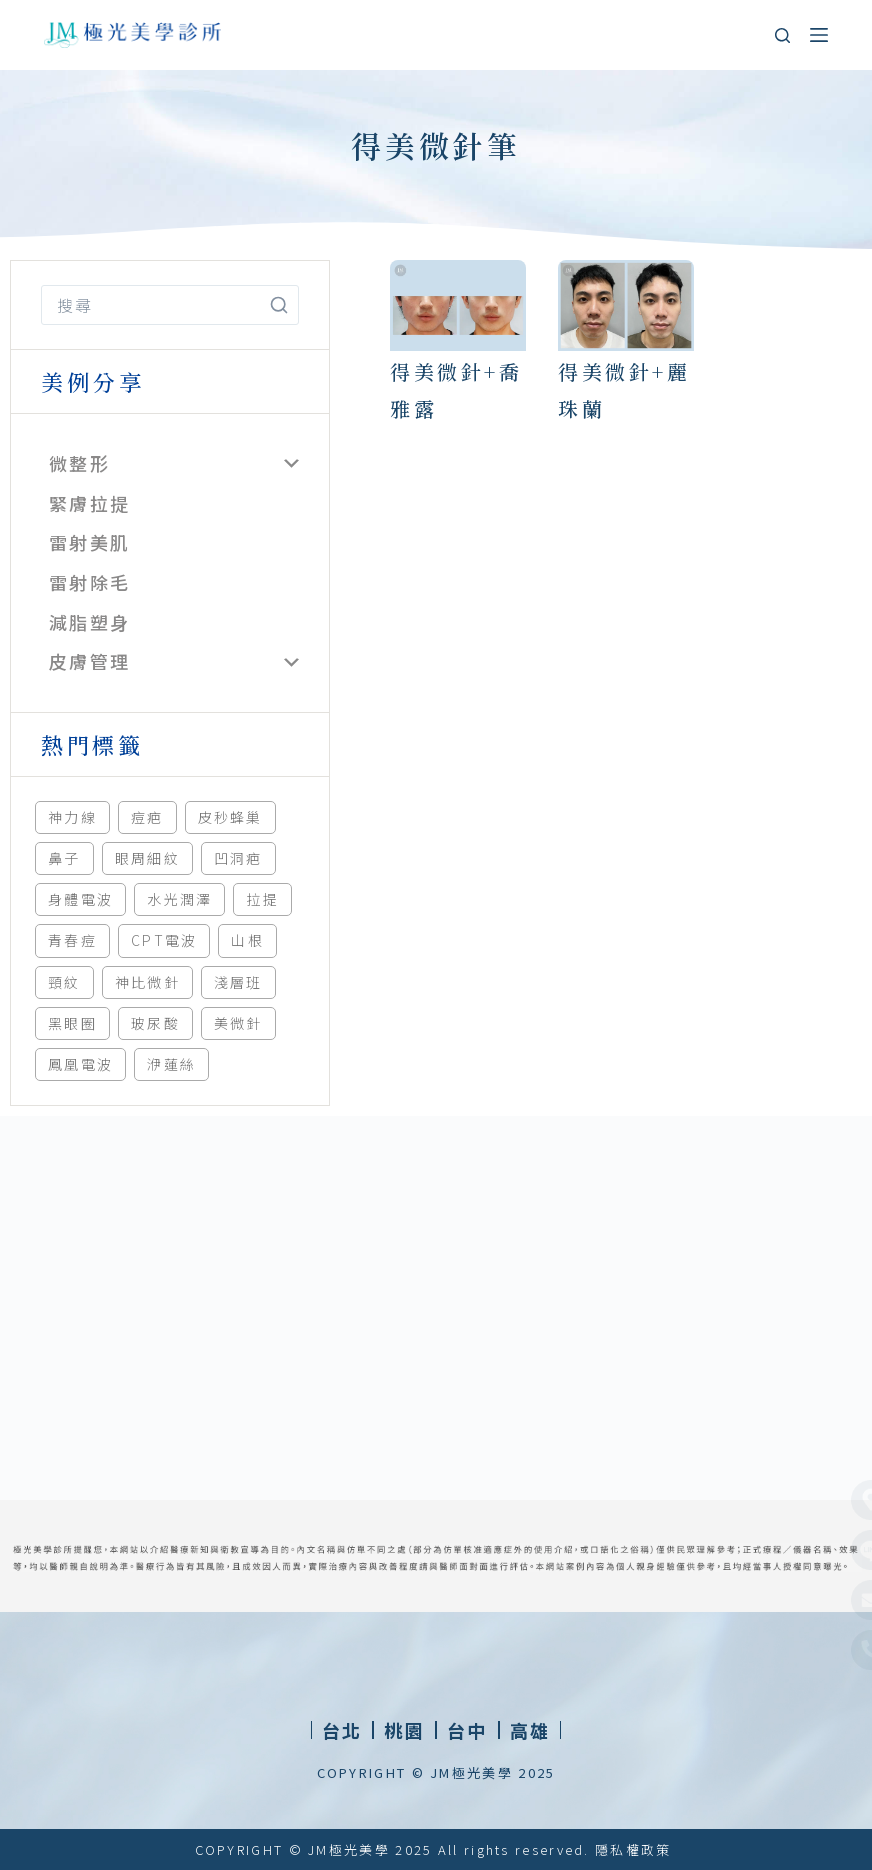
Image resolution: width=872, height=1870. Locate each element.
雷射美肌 (89, 542)
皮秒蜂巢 (230, 817)
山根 (247, 940)
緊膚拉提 (89, 503)
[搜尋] (782, 35)
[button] (404, 1730)
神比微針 (147, 982)
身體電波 (80, 899)
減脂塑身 (89, 622)
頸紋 (64, 982)
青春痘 (72, 940)
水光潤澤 (179, 899)
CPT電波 (164, 940)
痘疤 (147, 817)
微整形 (79, 463)
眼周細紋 (147, 858)
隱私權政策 (633, 1849)
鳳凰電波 (80, 1064)
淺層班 (238, 982)
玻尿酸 (155, 1023)
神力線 (72, 817)
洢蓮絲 (171, 1064)
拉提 (262, 899)
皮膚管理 (89, 661)
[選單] (819, 35)
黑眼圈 (72, 1023)
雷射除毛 (89, 582)
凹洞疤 (238, 858)
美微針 (238, 1023)
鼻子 (64, 858)
